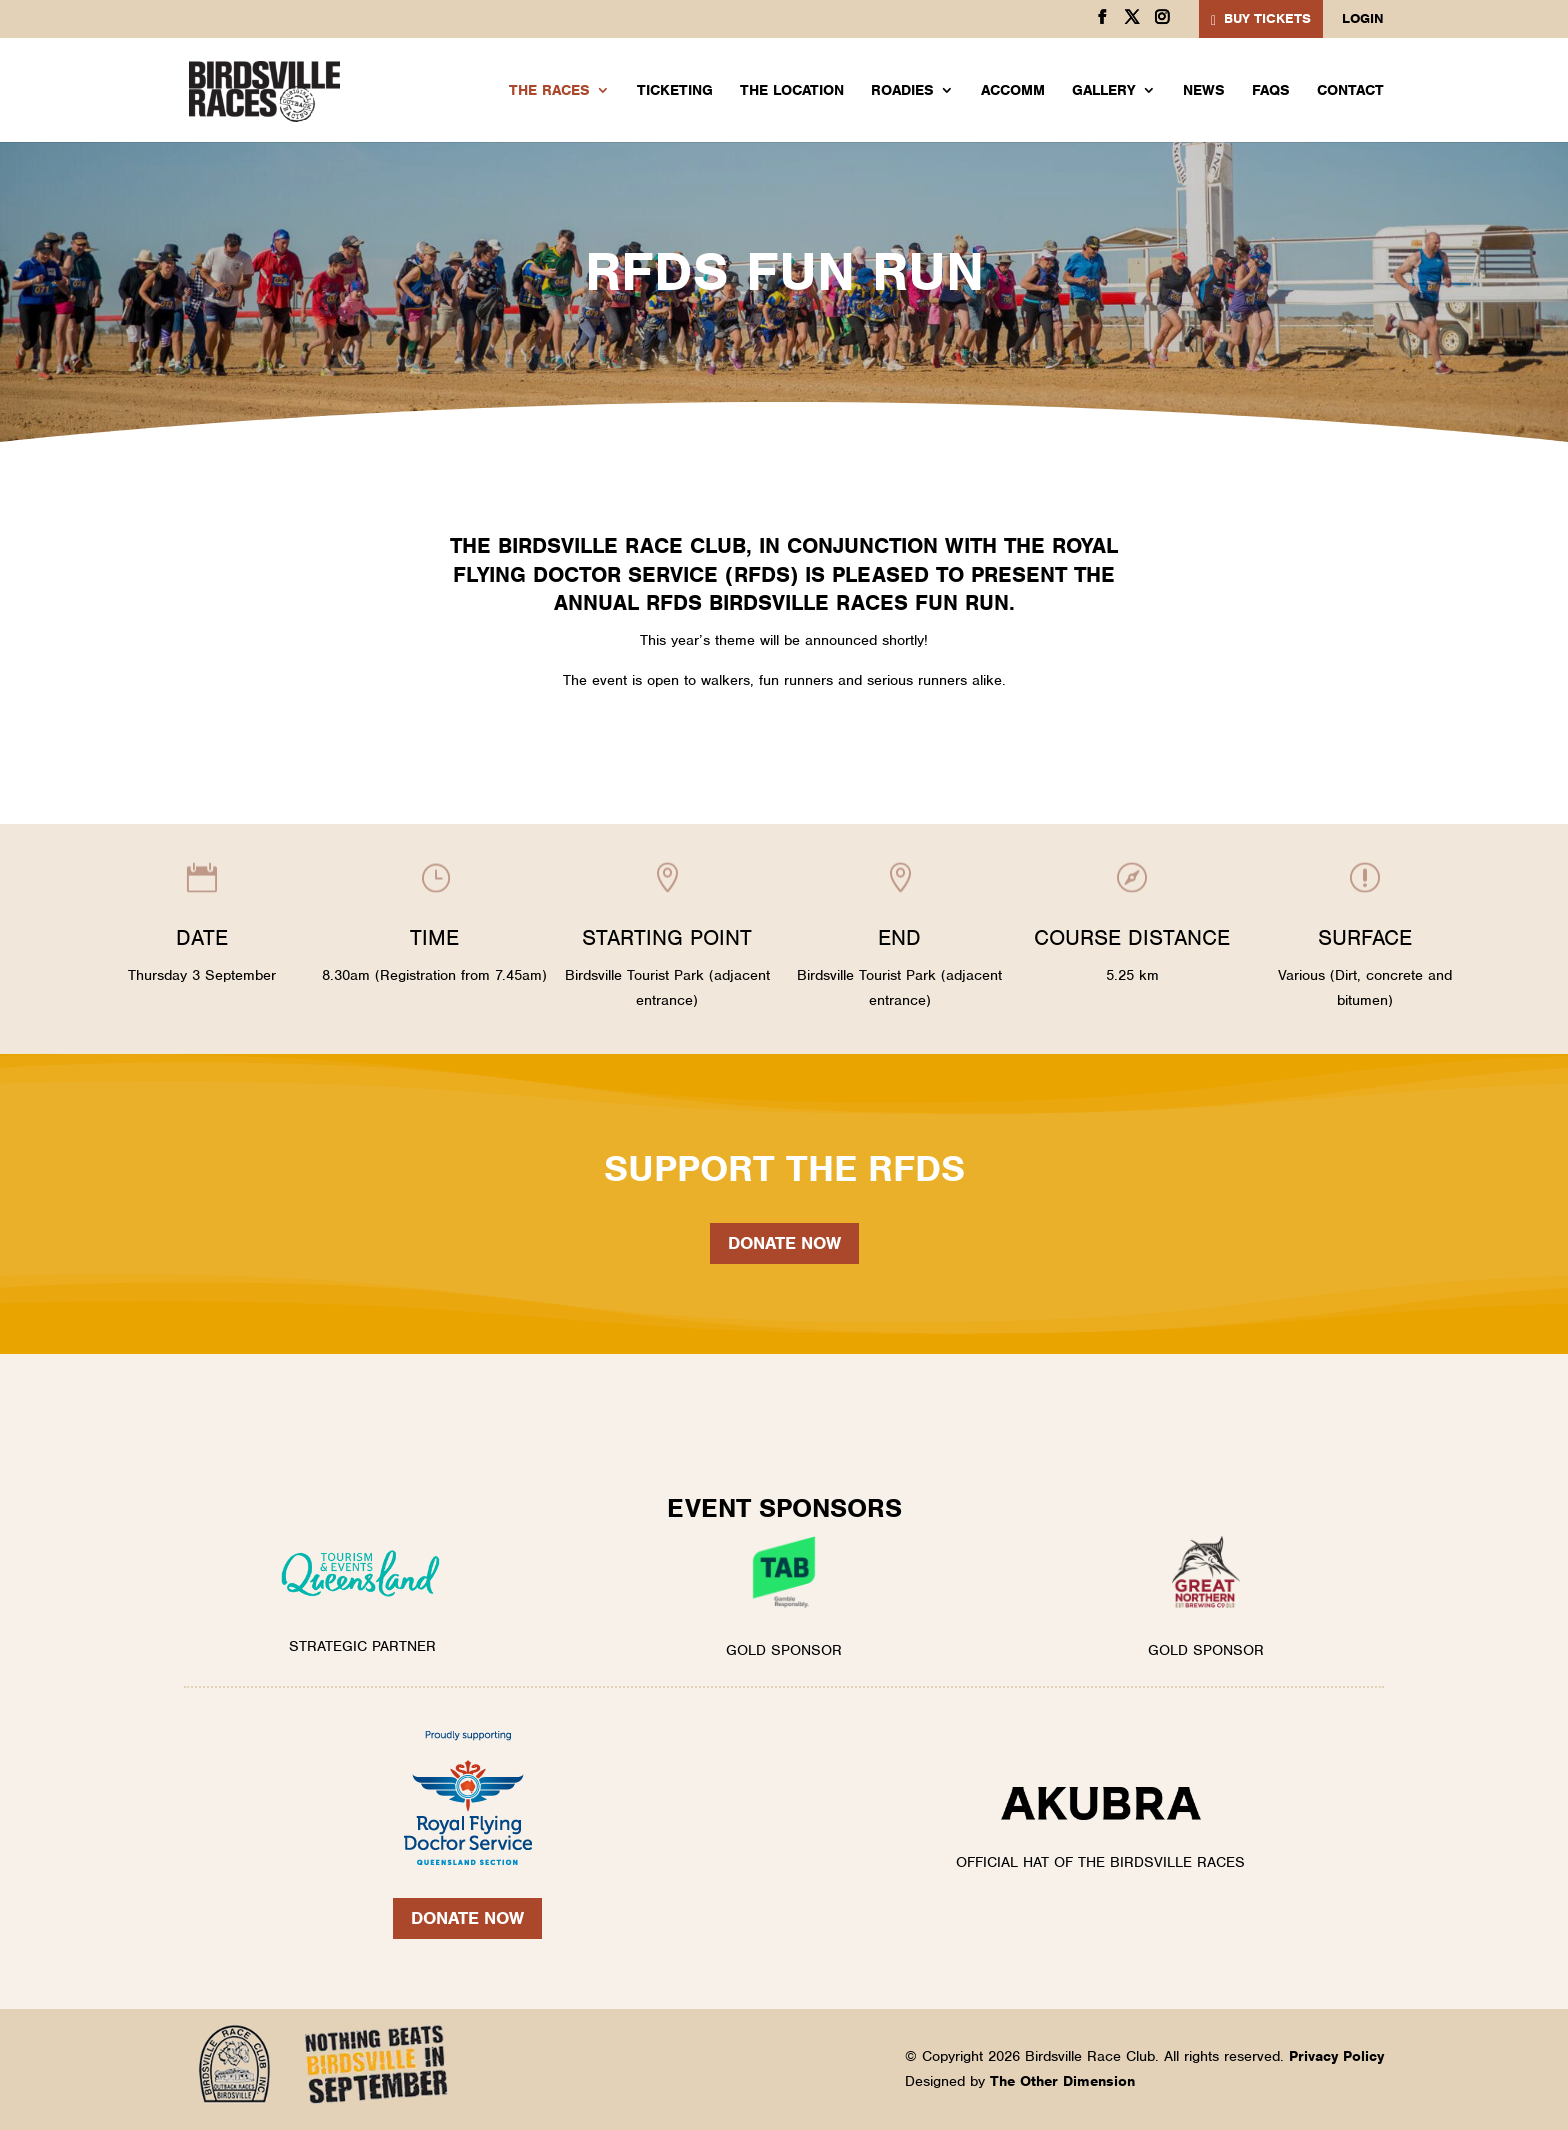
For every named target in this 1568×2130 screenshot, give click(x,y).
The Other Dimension (1062, 2081)
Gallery (1104, 91)
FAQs (1271, 91)
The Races (549, 91)
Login (1363, 19)
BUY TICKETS (1267, 18)
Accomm (1013, 91)
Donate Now (467, 1918)
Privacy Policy (1336, 2056)
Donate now (784, 1243)
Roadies (902, 91)
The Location (792, 91)
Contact (1350, 91)
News (1204, 91)
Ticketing (675, 91)
